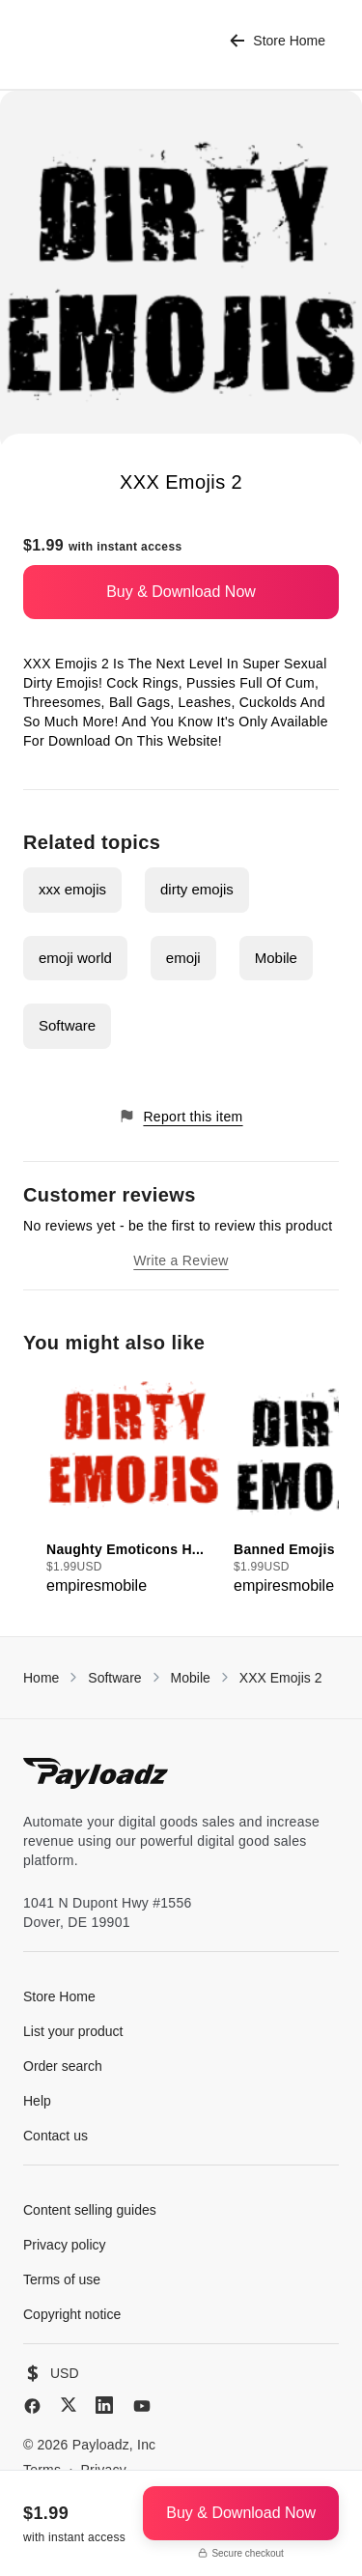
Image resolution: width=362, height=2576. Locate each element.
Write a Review (180, 1260)
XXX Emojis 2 (280, 1677)
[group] (134, 1485)
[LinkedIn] (104, 2405)
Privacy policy (64, 2244)
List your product (73, 2031)
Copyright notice (72, 2314)
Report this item (180, 1116)
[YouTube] (142, 2406)
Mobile (276, 957)
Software (67, 1025)
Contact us (55, 2135)
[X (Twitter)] (68, 2404)
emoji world (75, 957)
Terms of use (61, 2279)
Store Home (277, 41)
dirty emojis (197, 889)
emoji (183, 957)
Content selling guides (89, 2210)
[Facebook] (32, 2406)
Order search (62, 2066)
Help (37, 2101)
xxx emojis (72, 889)
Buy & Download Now (181, 591)
